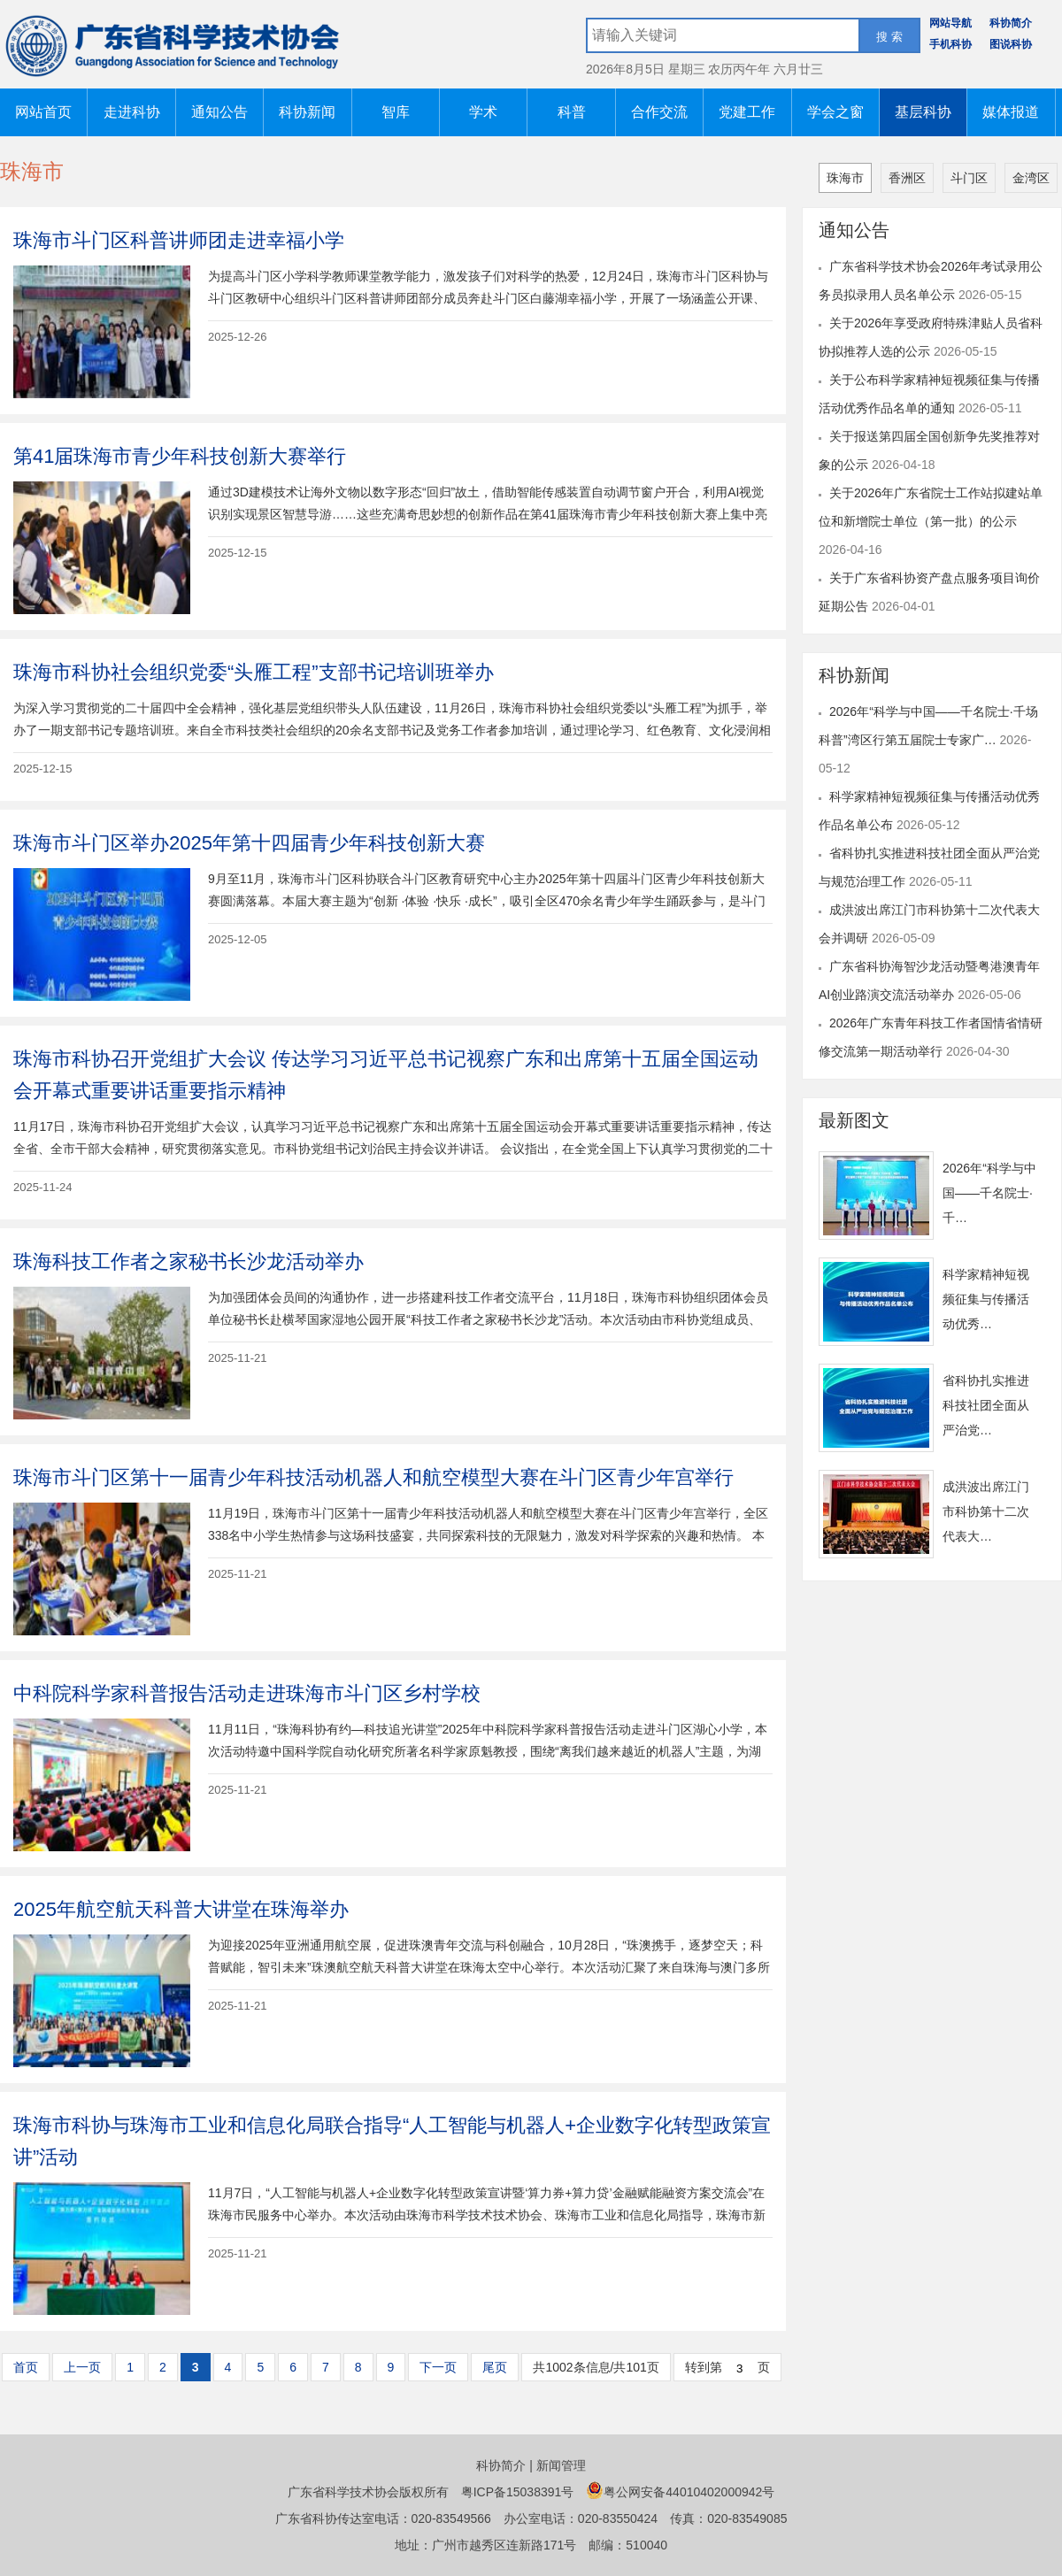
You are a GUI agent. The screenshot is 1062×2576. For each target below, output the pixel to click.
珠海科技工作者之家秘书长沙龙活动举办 (188, 1261)
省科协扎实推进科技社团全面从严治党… (986, 1405)
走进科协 (132, 111)
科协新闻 (307, 111)
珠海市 (845, 178)
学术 (483, 111)
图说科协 (1010, 44)
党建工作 (747, 111)
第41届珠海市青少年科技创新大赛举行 (179, 456)
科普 (572, 111)
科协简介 (1010, 23)
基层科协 (923, 111)
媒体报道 (1010, 111)
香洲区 (907, 178)
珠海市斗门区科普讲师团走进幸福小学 (178, 240)
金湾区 (1031, 178)
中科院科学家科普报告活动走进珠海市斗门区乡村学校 (247, 1693)
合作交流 (659, 111)
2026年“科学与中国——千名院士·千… (989, 1193)
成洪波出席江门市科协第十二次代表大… (986, 1511)
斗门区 (969, 178)
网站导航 (950, 23)
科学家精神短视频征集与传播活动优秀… (986, 1299)
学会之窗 (835, 111)
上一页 (82, 2367)
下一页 (438, 2367)
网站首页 (43, 111)
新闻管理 (561, 2465)
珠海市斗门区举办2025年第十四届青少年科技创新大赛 (249, 843)
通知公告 (219, 111)
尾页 (494, 2367)
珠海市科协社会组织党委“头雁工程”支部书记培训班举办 (253, 672)
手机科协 (950, 44)
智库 (395, 111)
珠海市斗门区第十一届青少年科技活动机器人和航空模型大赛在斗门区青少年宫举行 (373, 1477)
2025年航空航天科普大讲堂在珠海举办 (181, 1909)
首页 (25, 2367)
